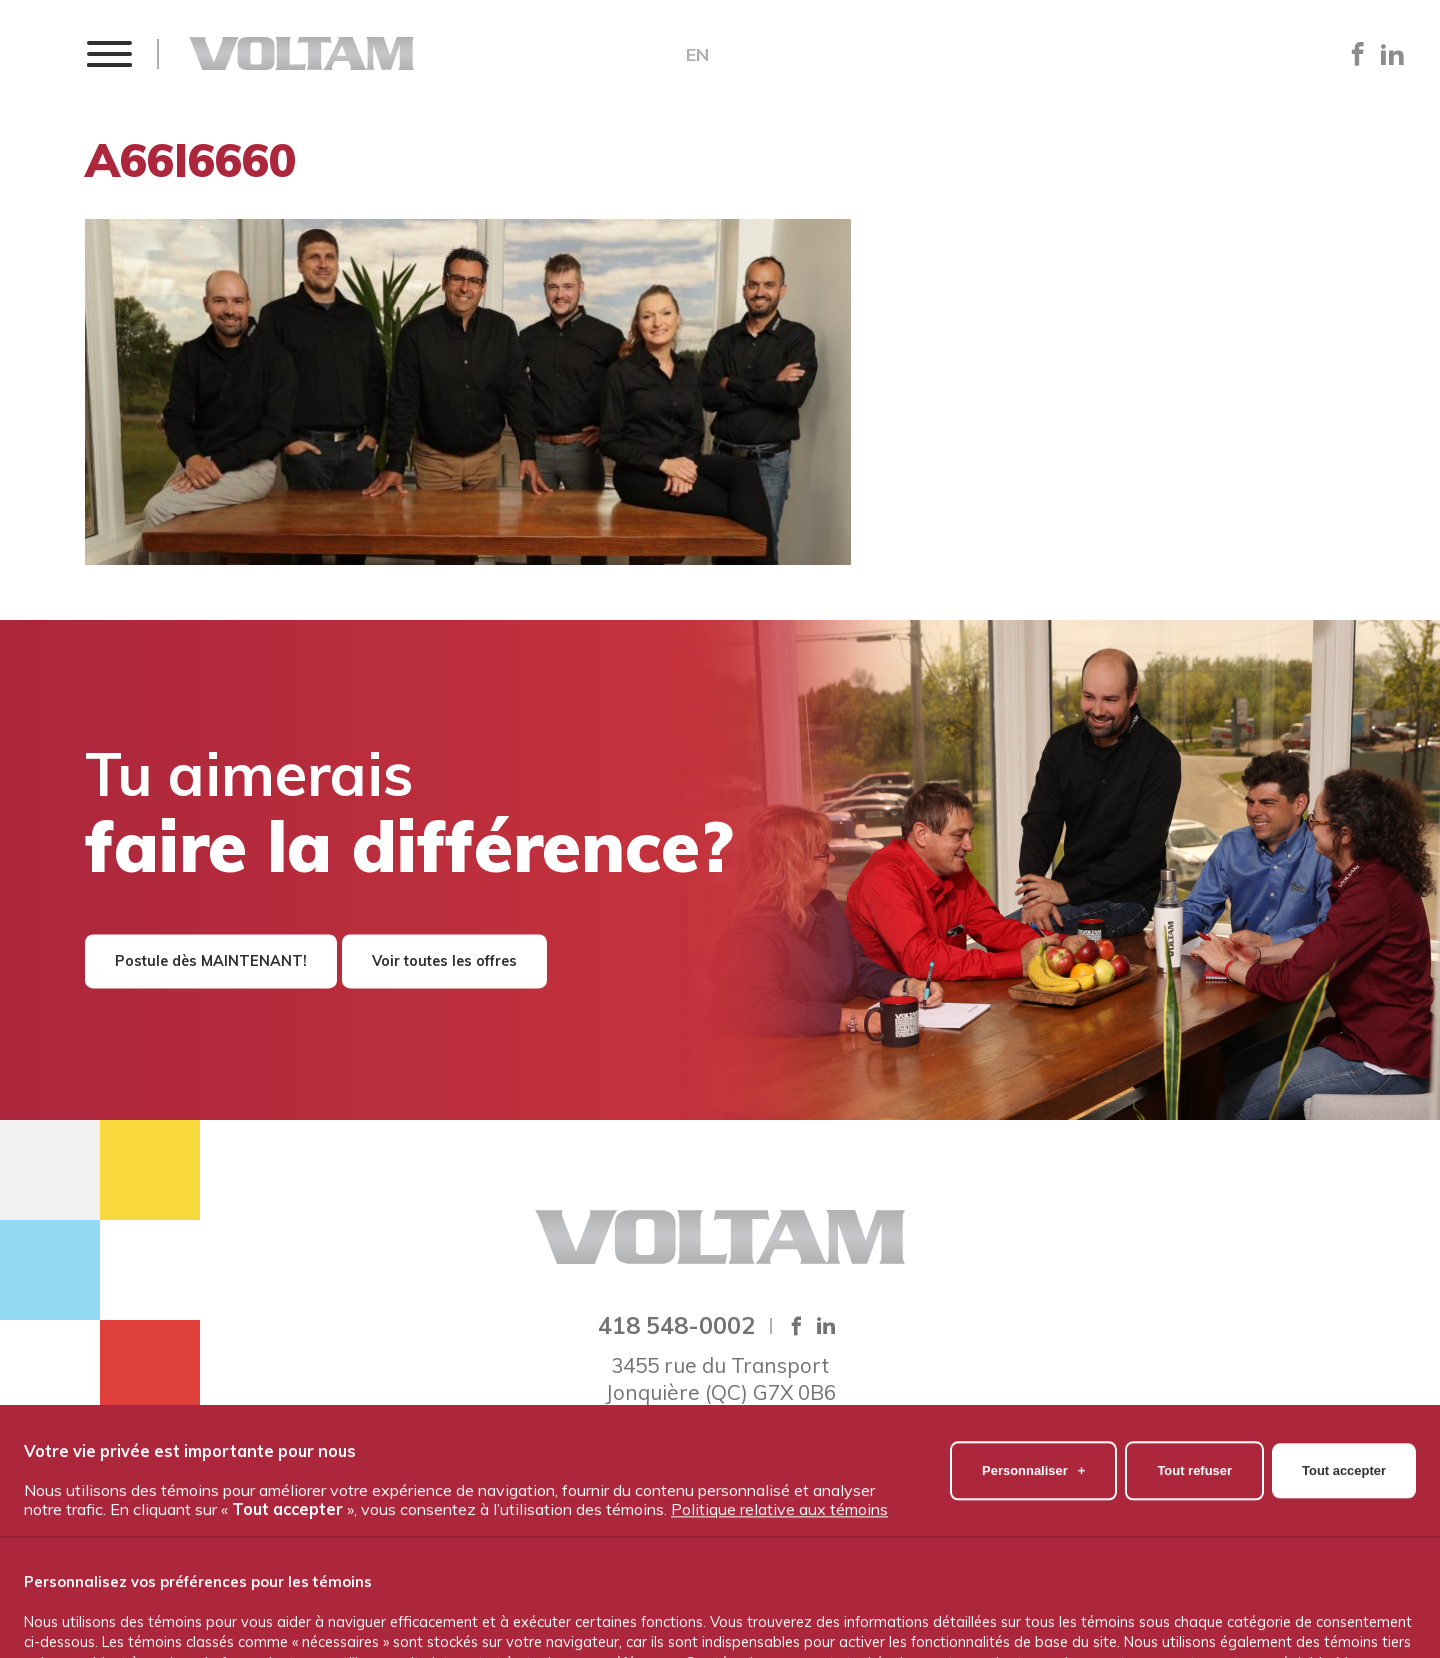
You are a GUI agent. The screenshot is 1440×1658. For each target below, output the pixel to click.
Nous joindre (1064, 1474)
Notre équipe (575, 1474)
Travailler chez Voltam (889, 1474)
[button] (108, 53)
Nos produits (712, 1474)
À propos (452, 1474)
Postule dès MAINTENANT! (211, 961)
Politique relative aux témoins (779, 1616)
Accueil (353, 1474)
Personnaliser (1033, 1577)
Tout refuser (1194, 1577)
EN (697, 55)
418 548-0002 (676, 1325)
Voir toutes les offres (444, 961)
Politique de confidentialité (720, 1507)
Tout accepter (1344, 1577)
